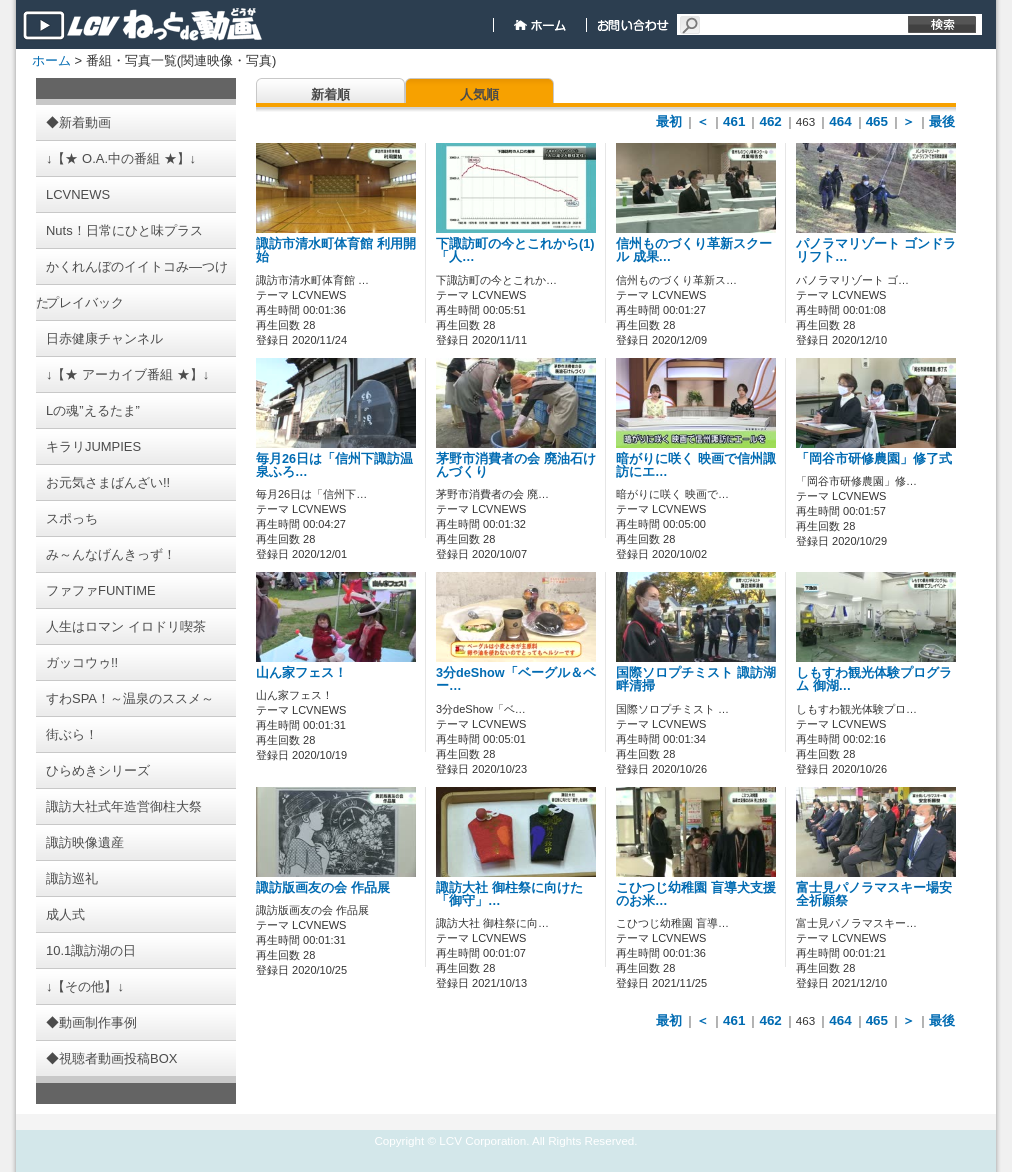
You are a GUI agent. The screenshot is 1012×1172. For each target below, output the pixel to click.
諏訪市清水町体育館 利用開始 (336, 250)
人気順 (479, 94)
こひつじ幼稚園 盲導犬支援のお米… (696, 894)
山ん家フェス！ (301, 673)
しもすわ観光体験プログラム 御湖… (874, 679)
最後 (942, 121)
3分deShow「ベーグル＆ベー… (516, 679)
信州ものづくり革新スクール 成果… (694, 250)
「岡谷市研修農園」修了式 (874, 459)
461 (734, 121)
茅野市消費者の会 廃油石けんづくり (516, 465)
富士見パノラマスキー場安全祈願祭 (874, 894)
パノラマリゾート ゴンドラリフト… (876, 250)
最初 (669, 121)
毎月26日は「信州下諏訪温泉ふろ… (334, 465)
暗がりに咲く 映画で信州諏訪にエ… (696, 465)
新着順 (330, 94)
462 (770, 121)
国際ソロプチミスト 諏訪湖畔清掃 (696, 679)
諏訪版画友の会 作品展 (323, 888)
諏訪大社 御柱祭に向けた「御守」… (509, 894)
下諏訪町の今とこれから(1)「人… (515, 250)
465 (877, 121)
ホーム (51, 60)
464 (840, 121)
